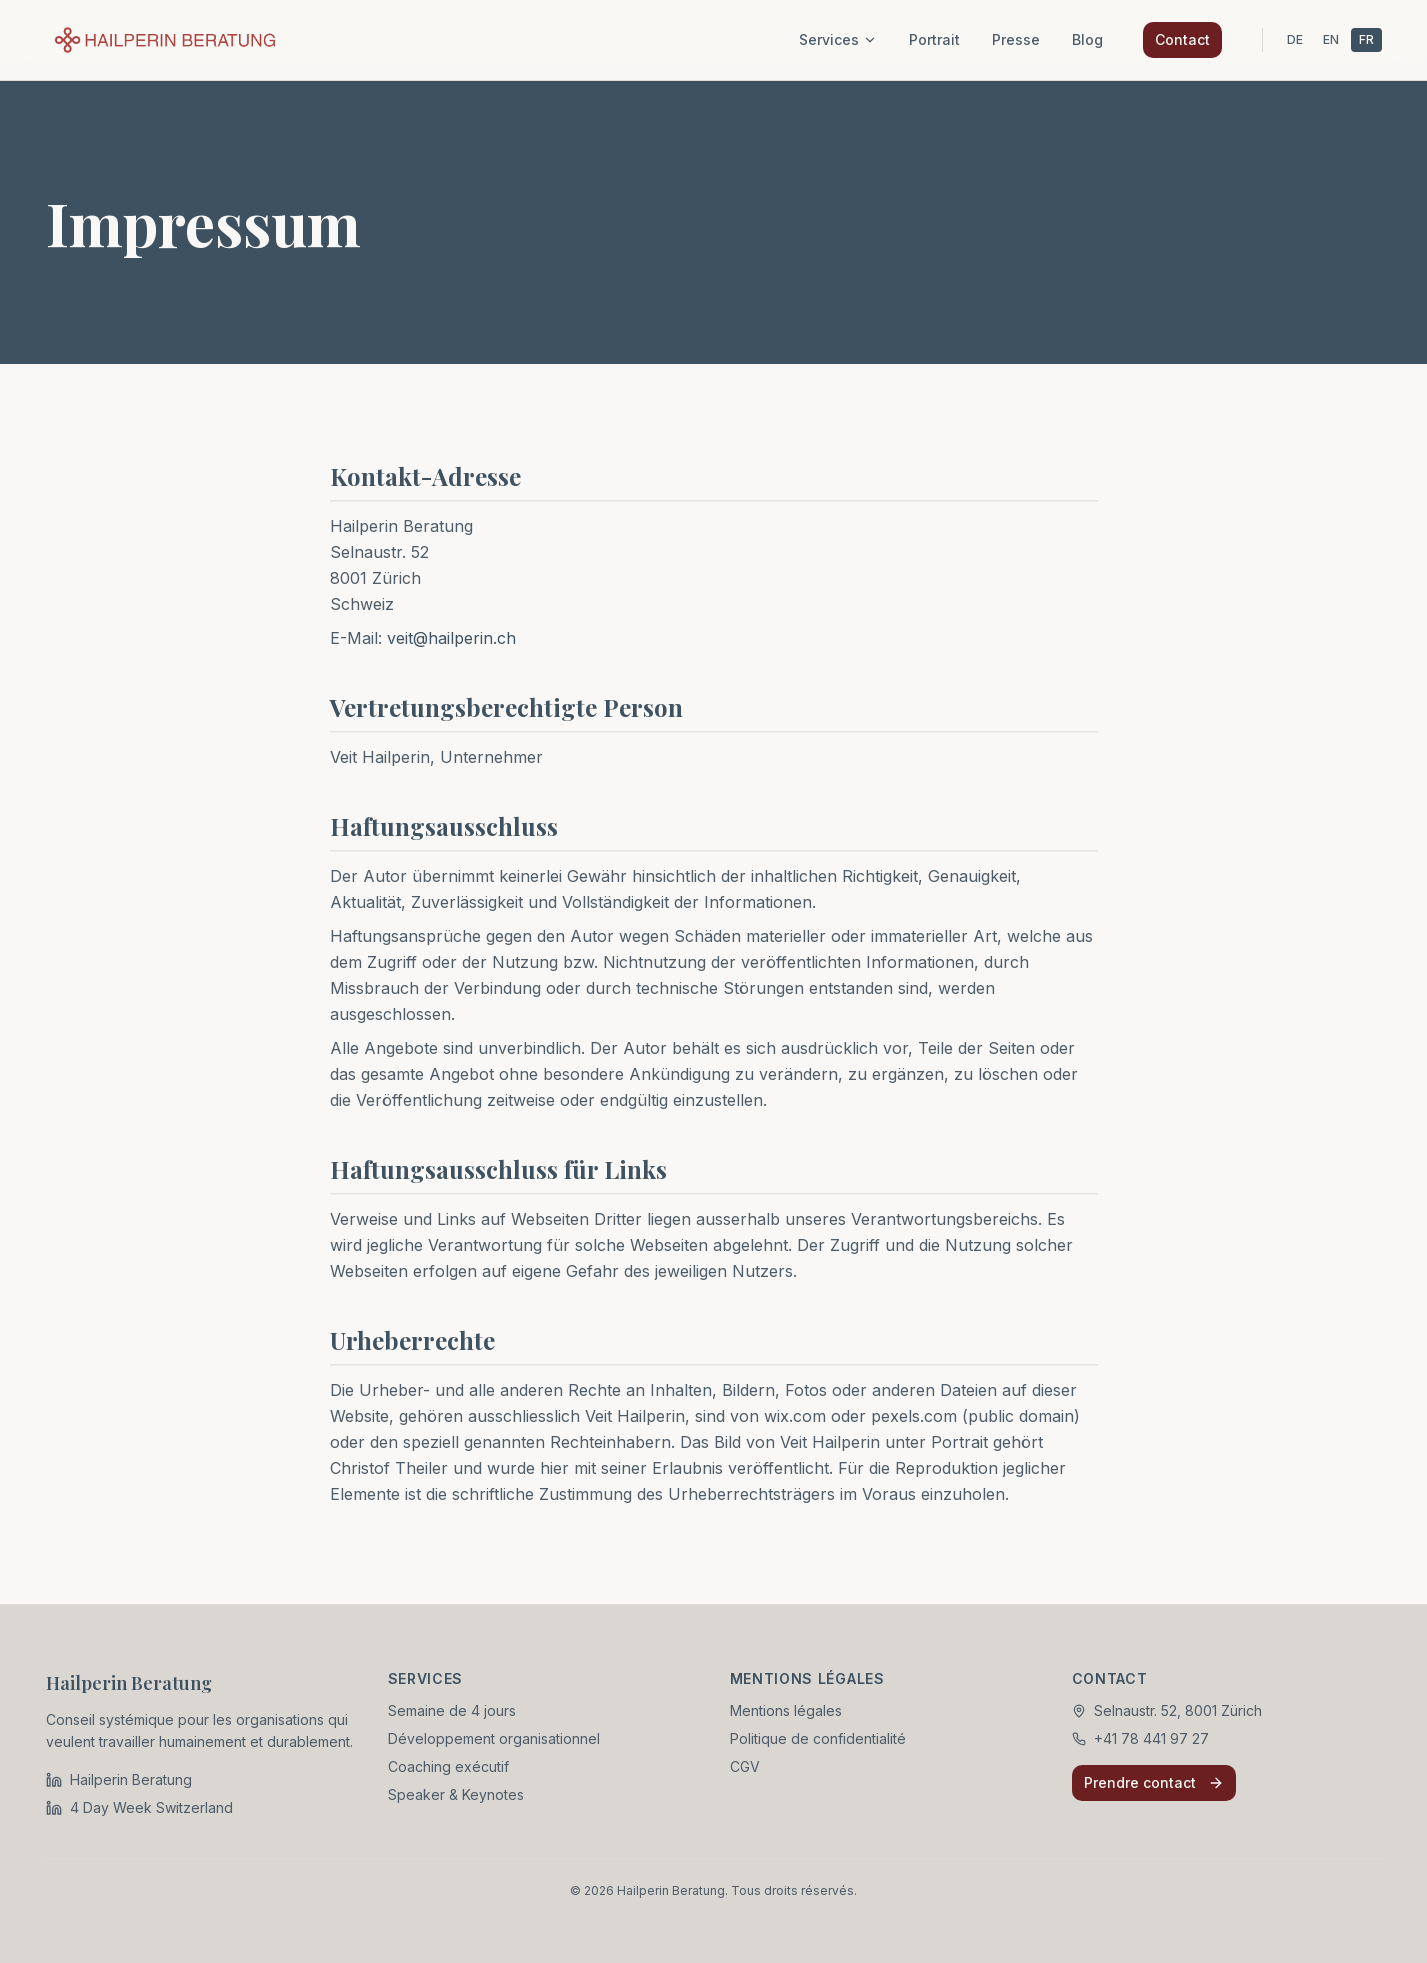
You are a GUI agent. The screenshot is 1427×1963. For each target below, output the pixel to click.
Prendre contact (1154, 1782)
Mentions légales (786, 1710)
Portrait (934, 39)
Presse (1016, 39)
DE (1295, 39)
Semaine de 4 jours (452, 1710)
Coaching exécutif (448, 1766)
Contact (1182, 39)
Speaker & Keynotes (456, 1794)
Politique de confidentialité (818, 1738)
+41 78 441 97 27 (1151, 1738)
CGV (745, 1766)
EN (1331, 39)
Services (838, 39)
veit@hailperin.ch (451, 642)
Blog (1087, 39)
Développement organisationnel (494, 1738)
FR (1366, 39)
